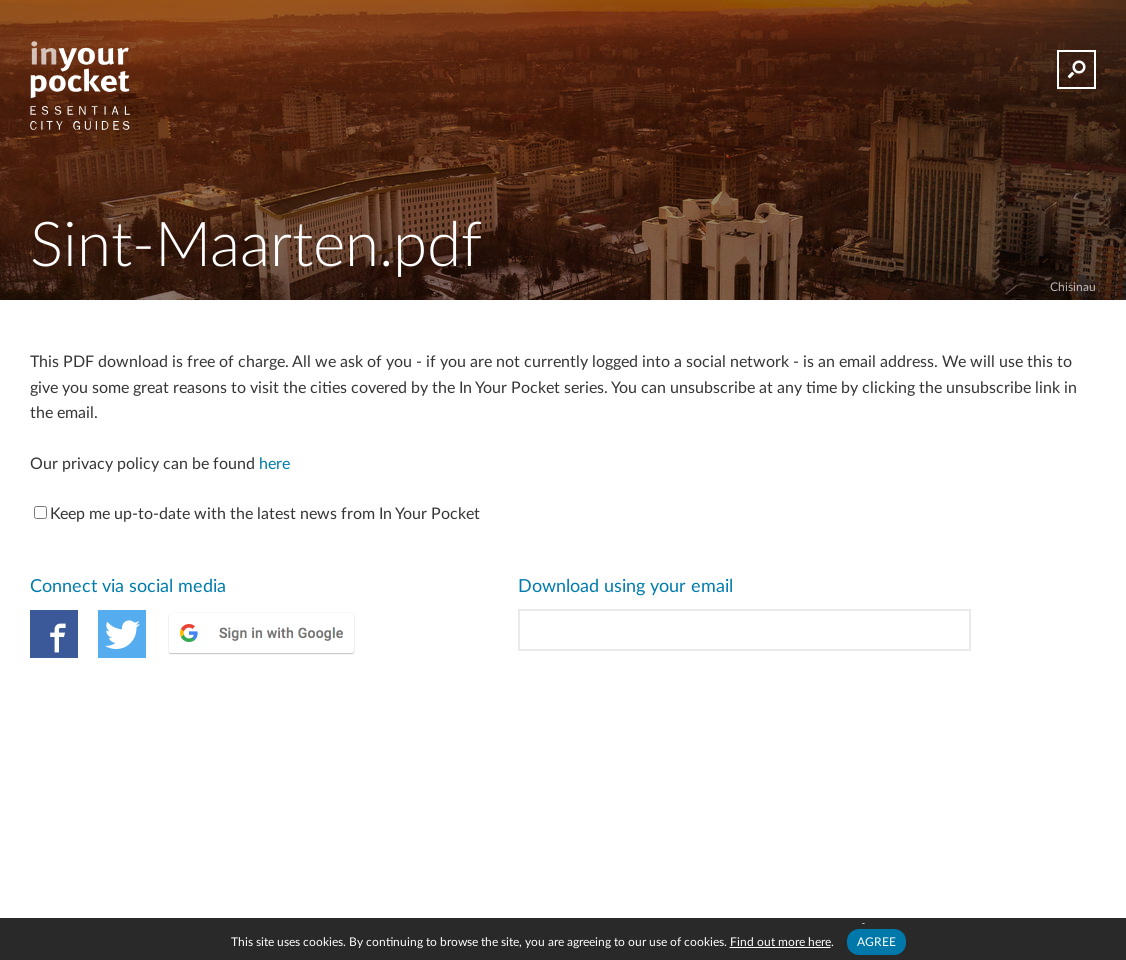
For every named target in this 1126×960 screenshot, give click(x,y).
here (274, 464)
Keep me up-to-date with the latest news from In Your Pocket (257, 514)
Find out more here (780, 942)
